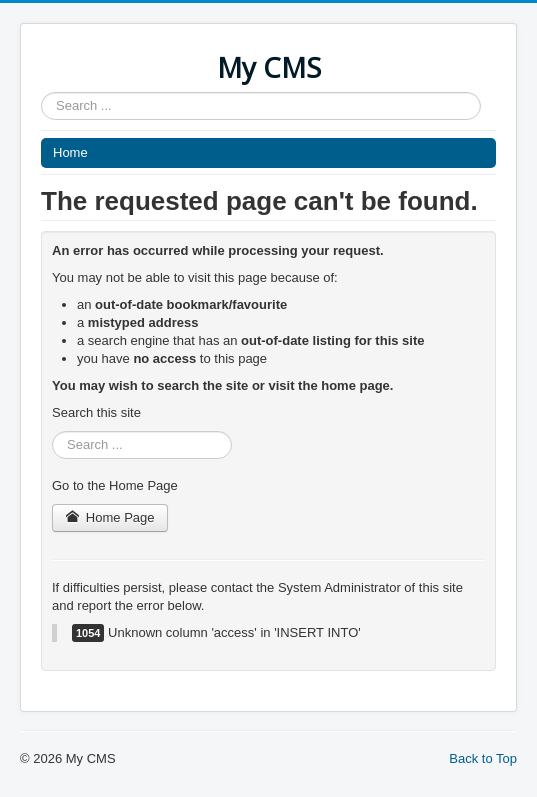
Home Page (110, 517)
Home (70, 152)
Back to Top (483, 758)
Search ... (41, 92)
